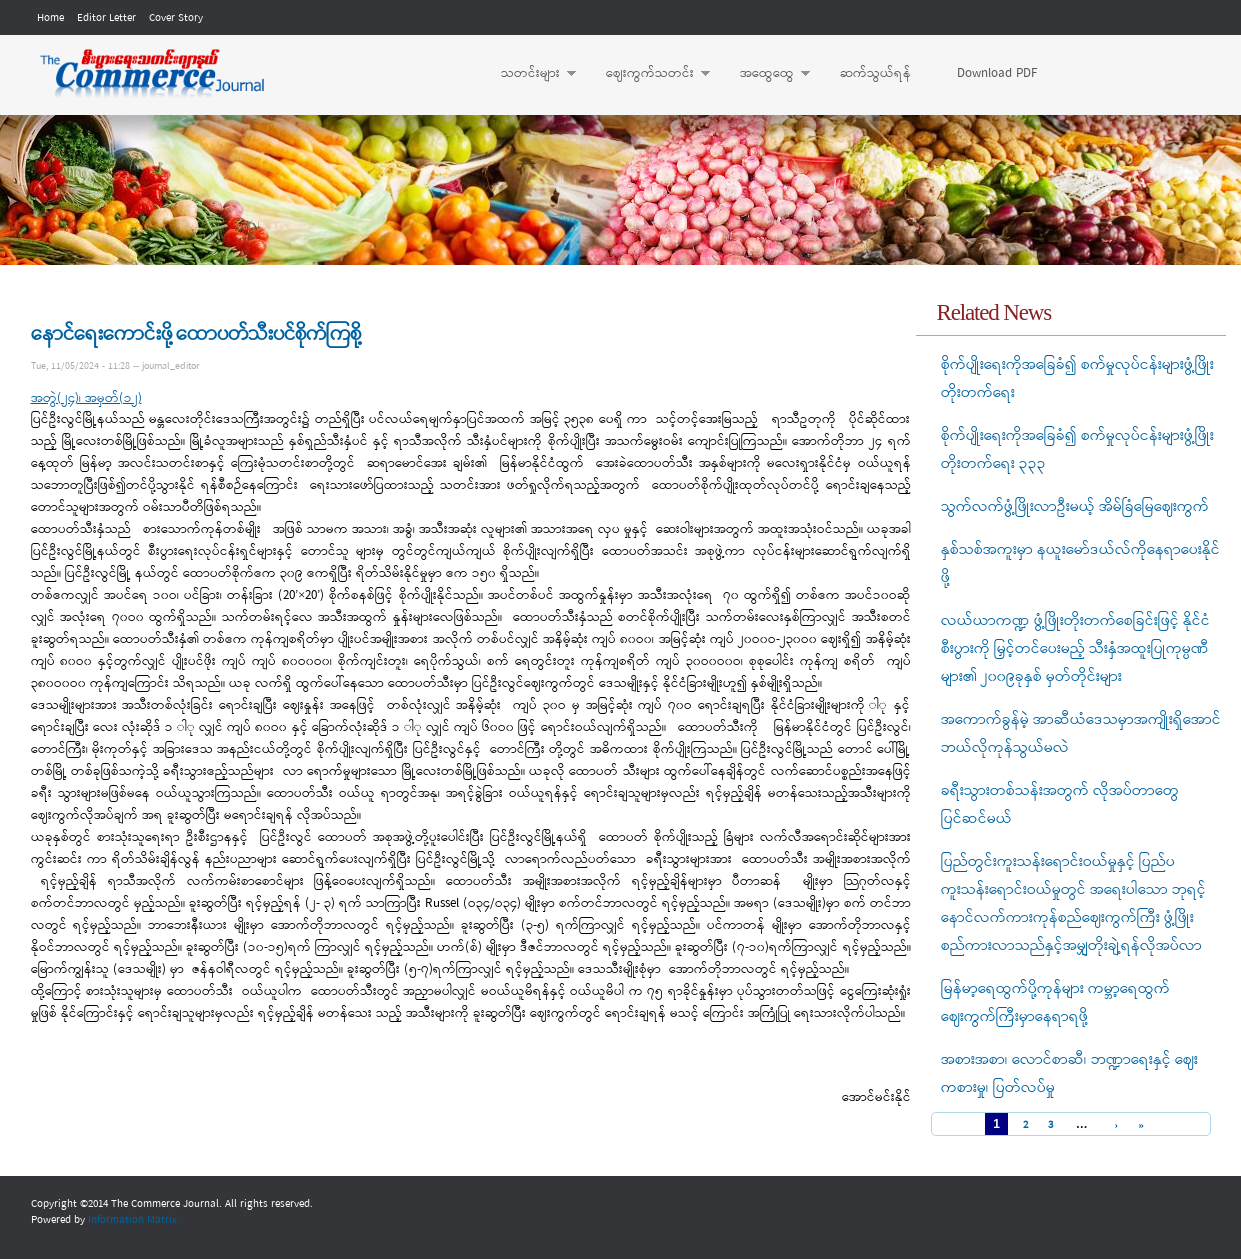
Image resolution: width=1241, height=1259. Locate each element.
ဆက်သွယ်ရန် (875, 73)
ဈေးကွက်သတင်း (648, 74)
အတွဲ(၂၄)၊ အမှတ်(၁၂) (86, 398)
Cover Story (176, 18)
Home (50, 18)
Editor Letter (106, 18)
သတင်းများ (528, 74)
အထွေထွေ (765, 74)
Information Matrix (132, 1220)
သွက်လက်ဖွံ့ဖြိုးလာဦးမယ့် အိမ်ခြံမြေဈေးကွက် (1075, 507)
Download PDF (997, 73)
